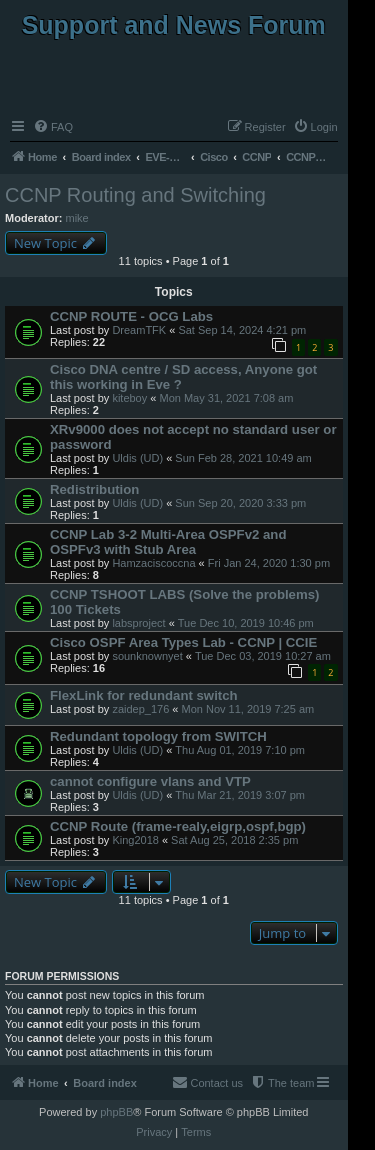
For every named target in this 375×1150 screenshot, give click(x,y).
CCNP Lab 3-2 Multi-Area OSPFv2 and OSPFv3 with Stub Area (168, 542)
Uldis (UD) (137, 458)
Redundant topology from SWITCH (158, 736)
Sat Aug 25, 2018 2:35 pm (234, 840)
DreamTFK (139, 330)
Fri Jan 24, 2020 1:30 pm (269, 563)
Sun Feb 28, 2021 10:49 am (243, 458)
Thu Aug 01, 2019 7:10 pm (240, 750)
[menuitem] (53, 127)
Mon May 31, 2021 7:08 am (226, 398)
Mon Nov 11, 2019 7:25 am (248, 709)
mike (77, 218)
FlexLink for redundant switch (144, 695)
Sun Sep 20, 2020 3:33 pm (240, 503)
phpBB (116, 1112)
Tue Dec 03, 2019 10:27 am (263, 656)
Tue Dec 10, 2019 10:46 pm (246, 623)
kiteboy (129, 398)
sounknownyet (147, 656)
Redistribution (94, 489)
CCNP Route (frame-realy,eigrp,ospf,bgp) (178, 826)
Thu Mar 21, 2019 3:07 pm (240, 795)
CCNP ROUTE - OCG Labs (131, 316)
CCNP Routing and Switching (135, 195)
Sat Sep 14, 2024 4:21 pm (242, 330)
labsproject (138, 623)
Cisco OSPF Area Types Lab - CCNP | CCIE (183, 642)
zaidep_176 (140, 709)
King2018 (135, 840)
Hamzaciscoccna (153, 563)
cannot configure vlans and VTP (150, 781)
